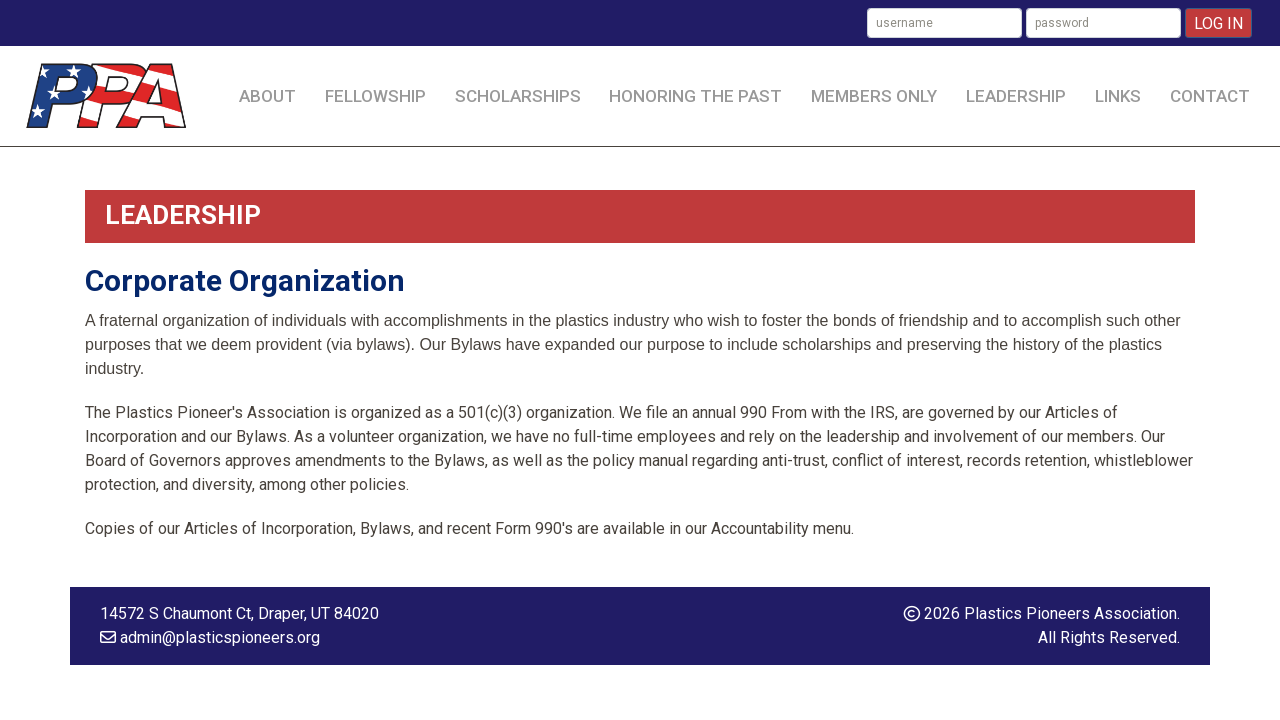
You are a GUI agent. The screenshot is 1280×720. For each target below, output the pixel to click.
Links (1118, 96)
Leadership (1016, 96)
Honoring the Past (695, 96)
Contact (1210, 96)
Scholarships (518, 96)
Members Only (874, 96)
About (267, 96)
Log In (1218, 23)
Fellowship (375, 96)
